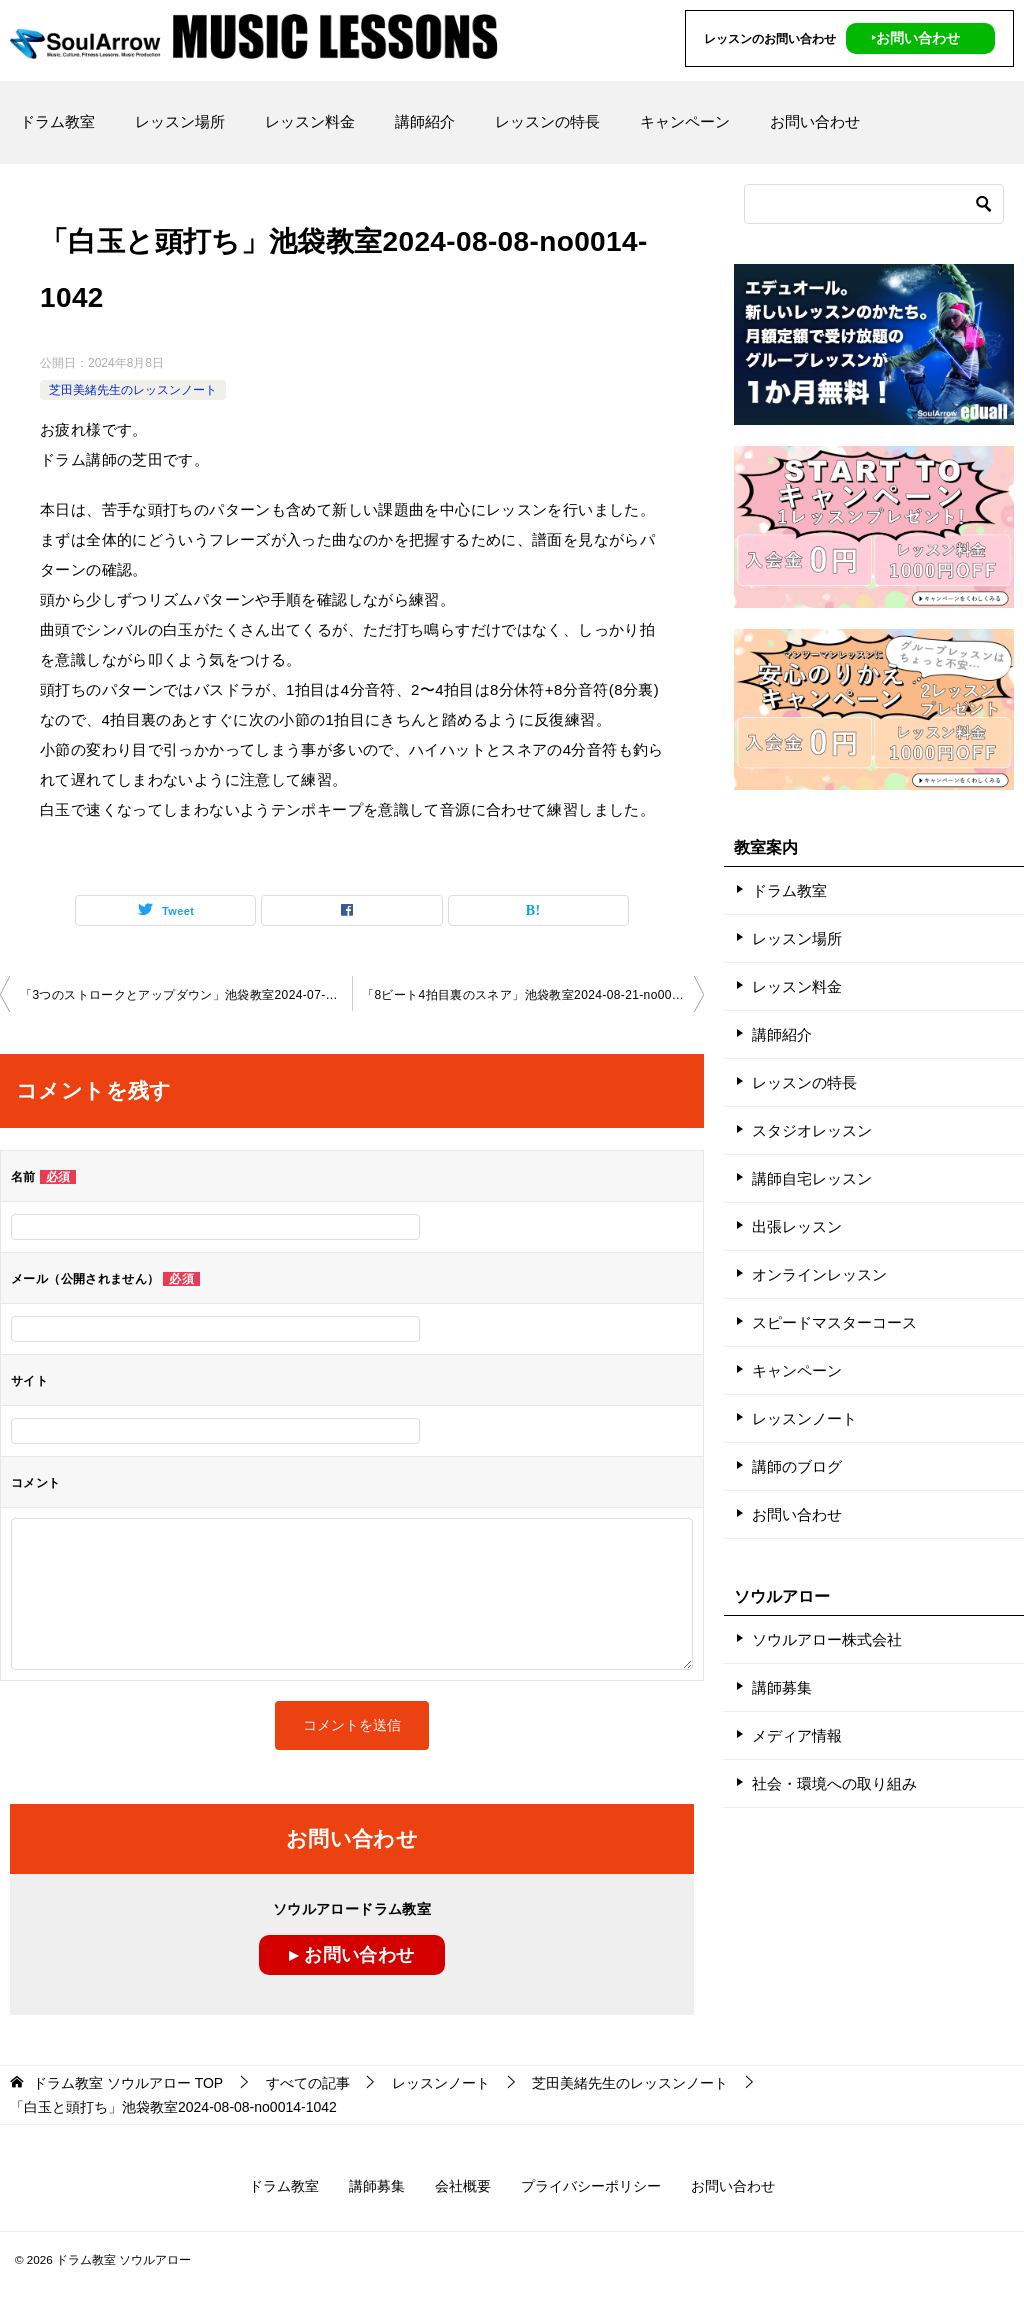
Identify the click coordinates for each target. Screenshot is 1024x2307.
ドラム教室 (57, 121)
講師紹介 (425, 121)
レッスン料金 (310, 121)
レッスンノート (804, 1418)
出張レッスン (797, 1226)
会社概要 (463, 2186)
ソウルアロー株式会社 (827, 1639)
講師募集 (782, 1687)
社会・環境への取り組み (834, 1783)
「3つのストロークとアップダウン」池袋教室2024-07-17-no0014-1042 (186, 995)
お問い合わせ (815, 121)
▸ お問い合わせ (351, 1955)
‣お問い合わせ (915, 38)
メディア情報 (797, 1735)
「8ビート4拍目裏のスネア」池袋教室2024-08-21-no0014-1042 (533, 995)
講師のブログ (797, 1466)
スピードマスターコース (834, 1322)
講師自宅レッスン (812, 1178)
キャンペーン (685, 121)
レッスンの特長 (547, 121)
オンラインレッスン (819, 1274)
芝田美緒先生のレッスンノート (133, 390)
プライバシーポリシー (591, 2186)
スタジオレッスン (812, 1130)
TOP (128, 2083)
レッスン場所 (180, 121)
